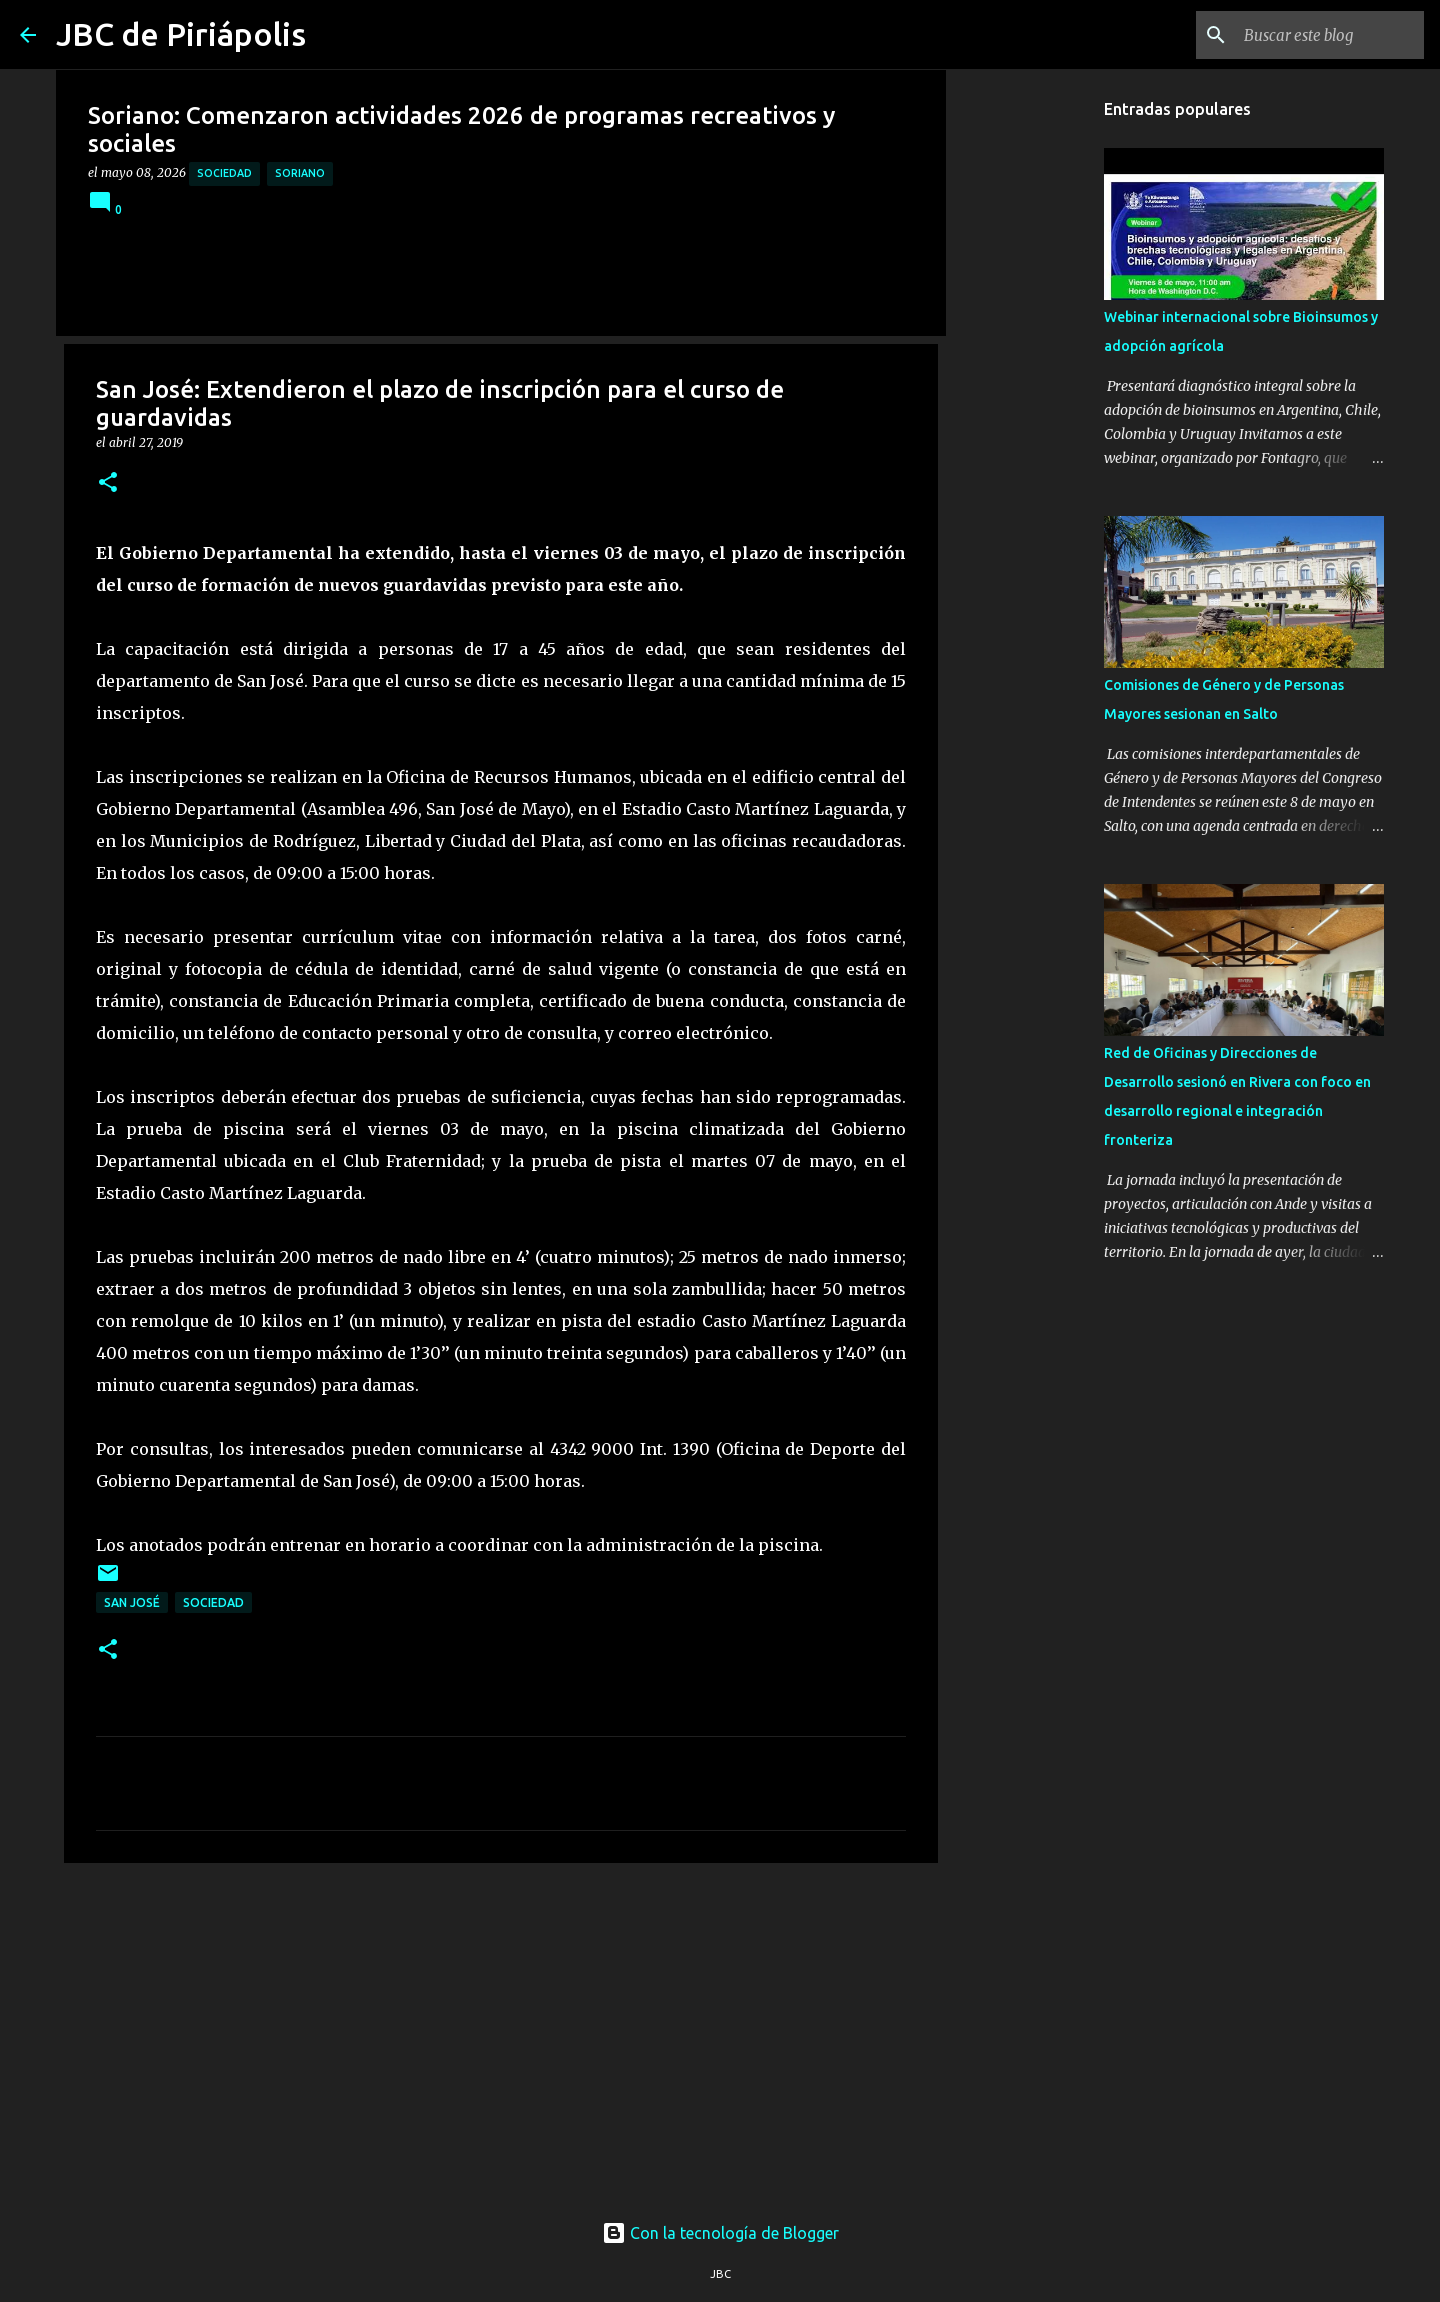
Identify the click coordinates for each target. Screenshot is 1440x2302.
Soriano (300, 173)
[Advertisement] (501, 2033)
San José (132, 1602)
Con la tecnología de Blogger (720, 2233)
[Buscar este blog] (1319, 35)
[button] (108, 483)
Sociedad (224, 173)
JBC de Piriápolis (181, 34)
